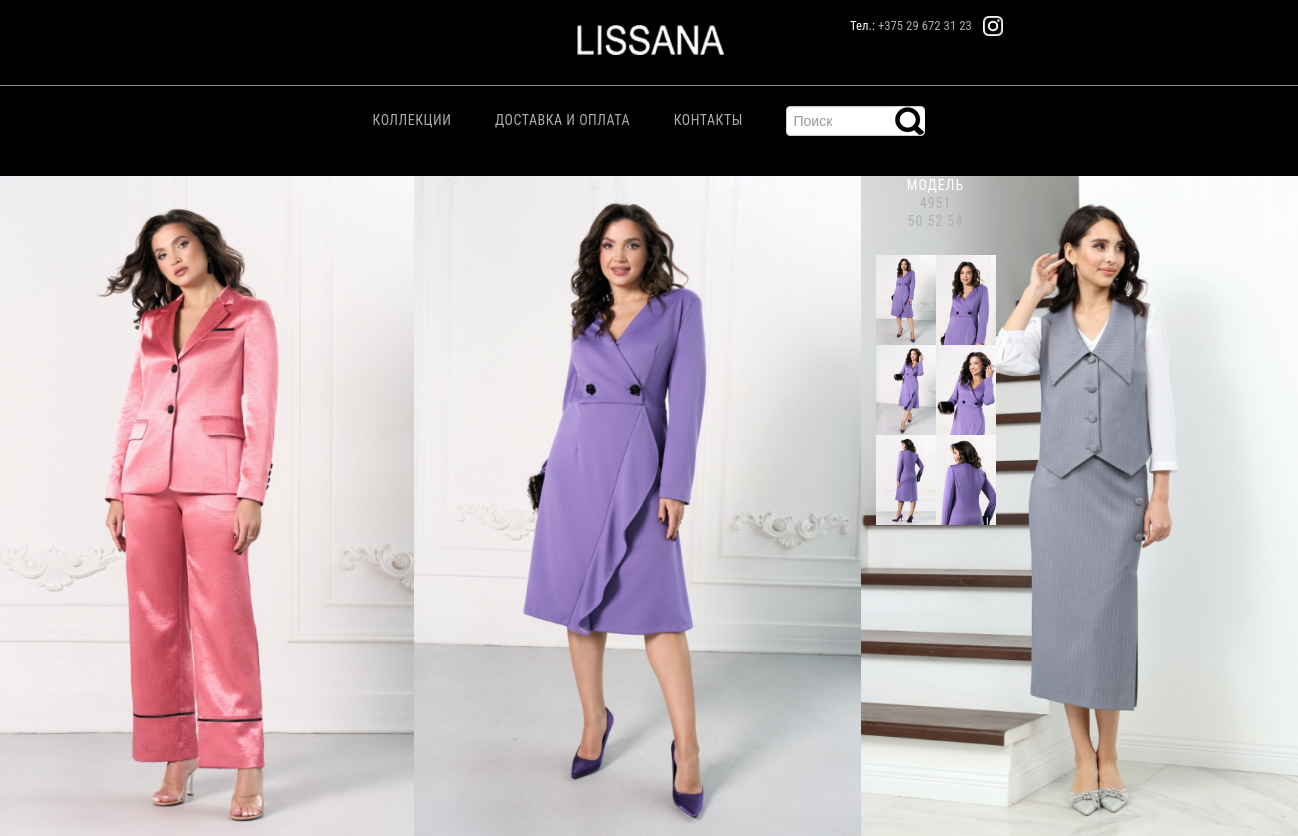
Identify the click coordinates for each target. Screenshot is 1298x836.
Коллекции (412, 120)
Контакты (708, 120)
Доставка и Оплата (562, 120)
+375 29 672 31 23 (925, 25)
